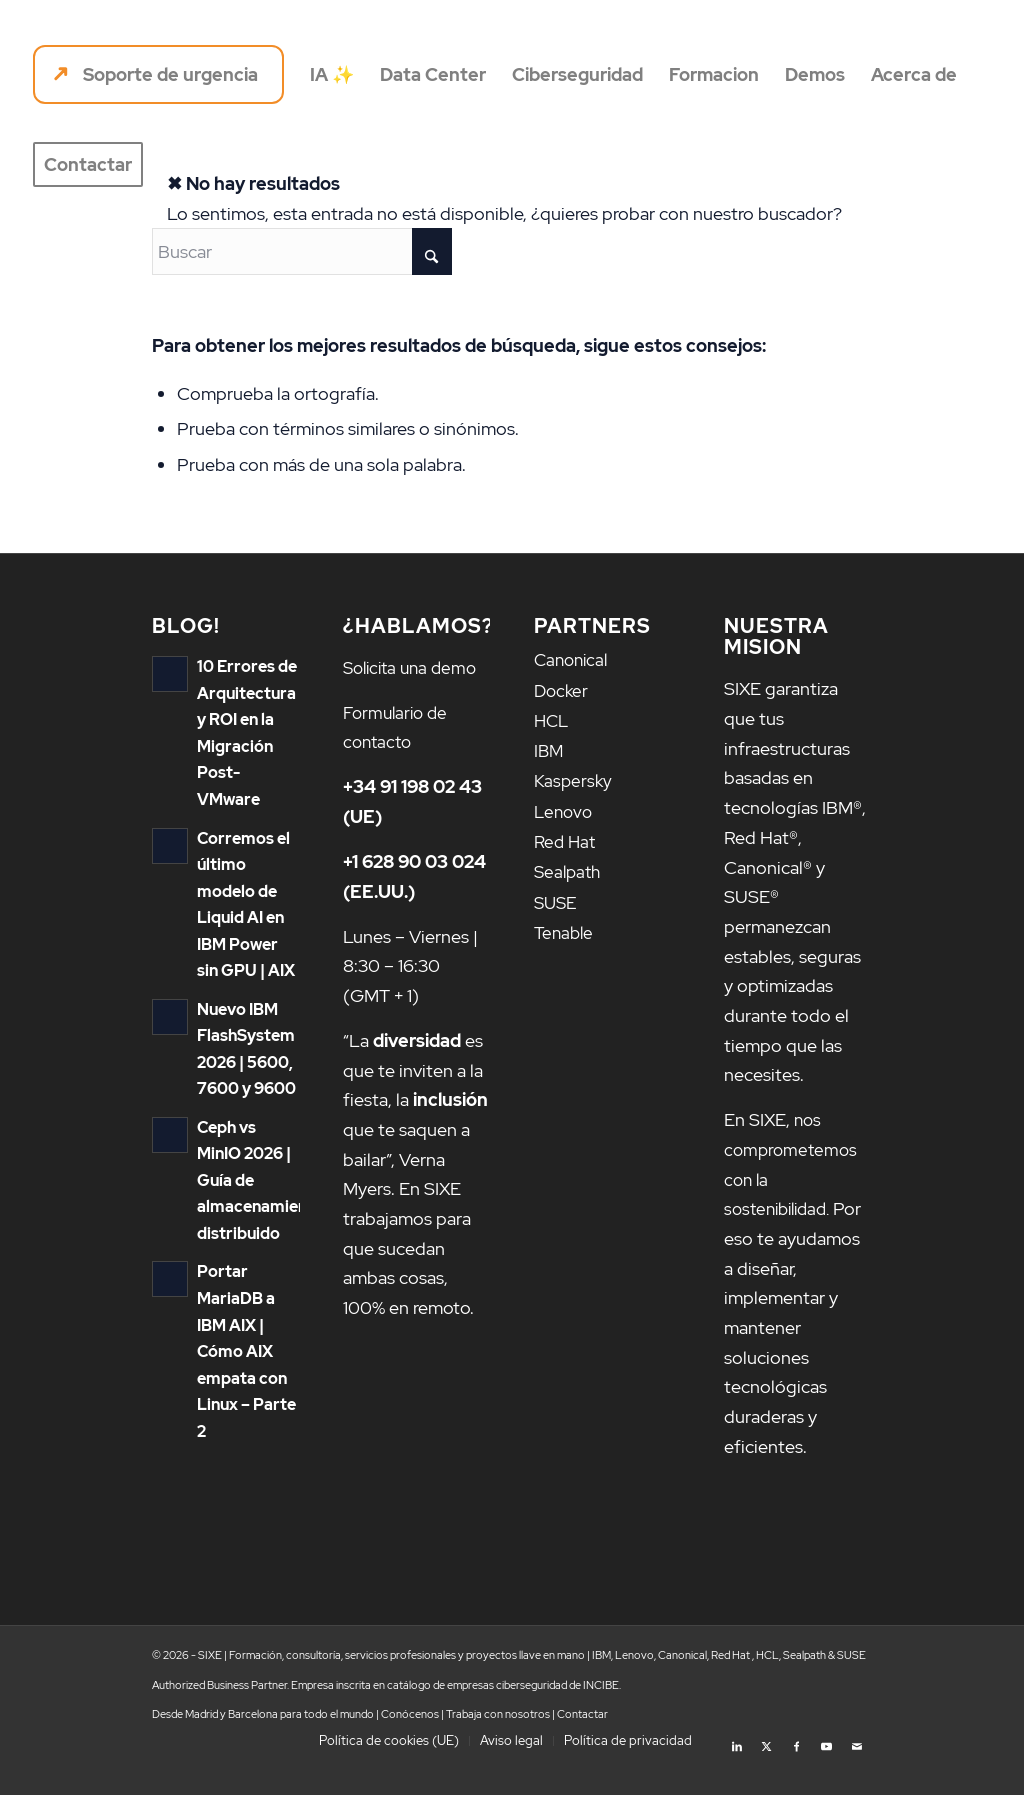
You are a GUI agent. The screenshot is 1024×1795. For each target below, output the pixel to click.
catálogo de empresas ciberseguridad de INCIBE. (504, 1714)
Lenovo (564, 808)
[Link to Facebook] (797, 1770)
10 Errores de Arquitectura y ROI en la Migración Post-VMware (246, 718)
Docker (562, 689)
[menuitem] (158, 75)
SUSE (557, 897)
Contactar (582, 1744)
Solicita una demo (414, 667)
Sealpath (569, 867)
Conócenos (410, 1744)
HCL (552, 719)
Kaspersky (574, 778)
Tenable (565, 927)
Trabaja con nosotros (498, 1744)
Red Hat (566, 837)
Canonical (573, 659)
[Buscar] (302, 251)
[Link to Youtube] (827, 1770)
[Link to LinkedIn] (737, 1770)
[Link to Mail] (857, 1770)
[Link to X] (767, 1770)
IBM (549, 748)
